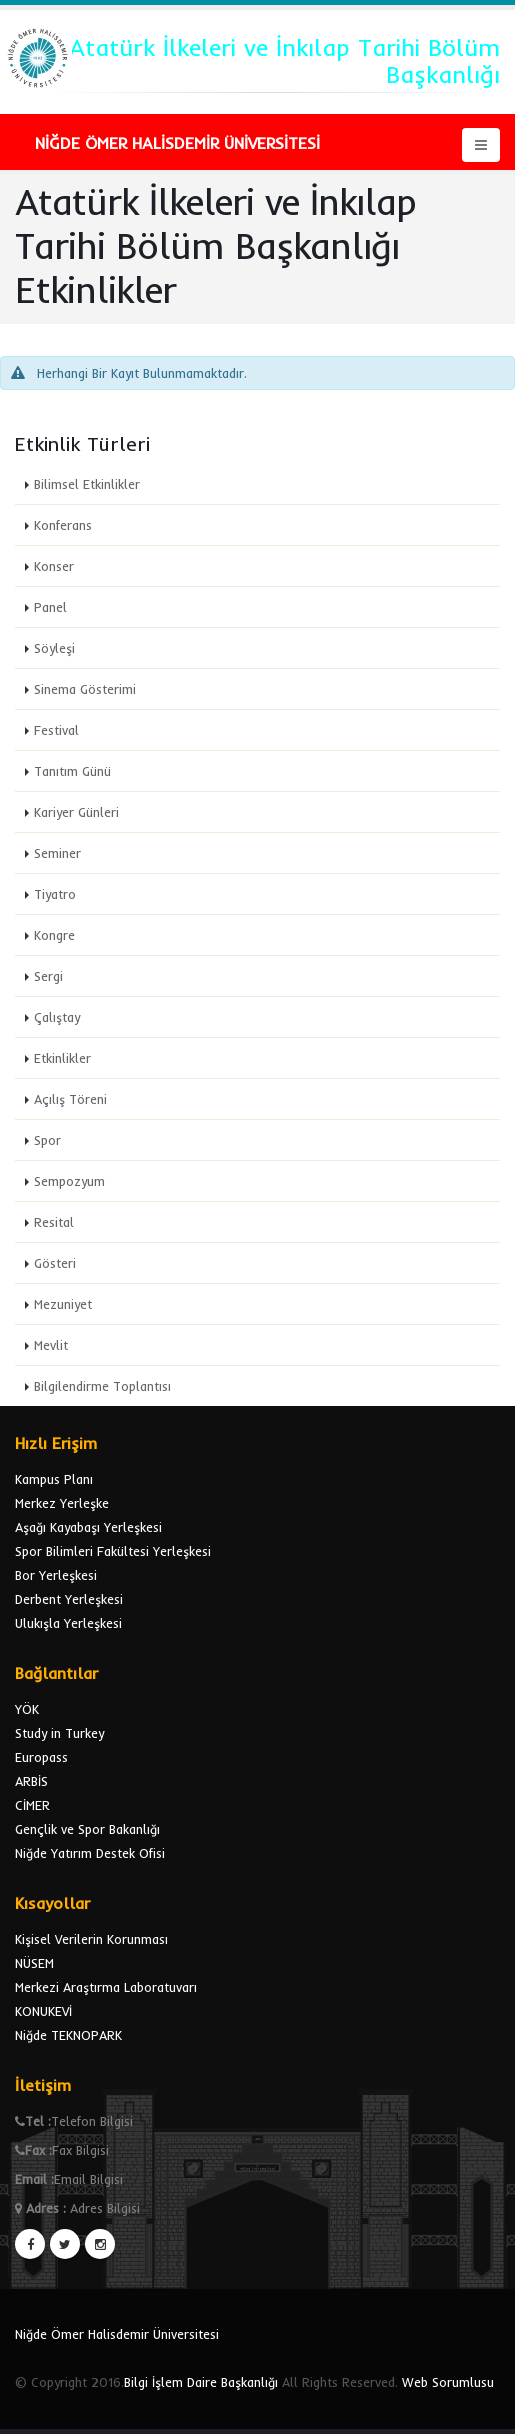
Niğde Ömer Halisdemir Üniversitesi (117, 2334)
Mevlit (51, 1345)
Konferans (63, 525)
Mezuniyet (63, 1304)
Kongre (54, 935)
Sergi (48, 976)
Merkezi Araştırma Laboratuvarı (106, 1987)
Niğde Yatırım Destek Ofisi (90, 1853)
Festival (56, 730)
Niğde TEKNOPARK (68, 2035)
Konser (54, 566)
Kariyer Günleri (76, 812)
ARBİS (31, 1781)
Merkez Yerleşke (62, 1503)
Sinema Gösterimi (85, 689)
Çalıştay (57, 1017)
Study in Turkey (59, 1733)
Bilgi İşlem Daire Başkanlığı (201, 2382)
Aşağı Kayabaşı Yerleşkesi (88, 1527)
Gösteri (55, 1263)
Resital (54, 1222)
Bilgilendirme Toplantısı (102, 1386)
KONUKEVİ (43, 2011)
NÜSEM (34, 1963)
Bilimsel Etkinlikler (87, 484)
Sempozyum (69, 1181)
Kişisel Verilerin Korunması (91, 1939)
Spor (47, 1140)
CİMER (32, 1805)
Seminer (57, 853)
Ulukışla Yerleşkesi (68, 1623)
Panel (50, 607)
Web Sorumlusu (448, 2382)
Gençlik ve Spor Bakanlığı (87, 1829)
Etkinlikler (62, 1058)
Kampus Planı (54, 1479)
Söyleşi (54, 648)
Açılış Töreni (70, 1099)
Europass (41, 1757)
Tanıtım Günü (72, 771)
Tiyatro (55, 894)
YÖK (27, 1709)
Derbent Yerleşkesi (69, 1599)
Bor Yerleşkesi (56, 1575)
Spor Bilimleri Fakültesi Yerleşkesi (113, 1551)
